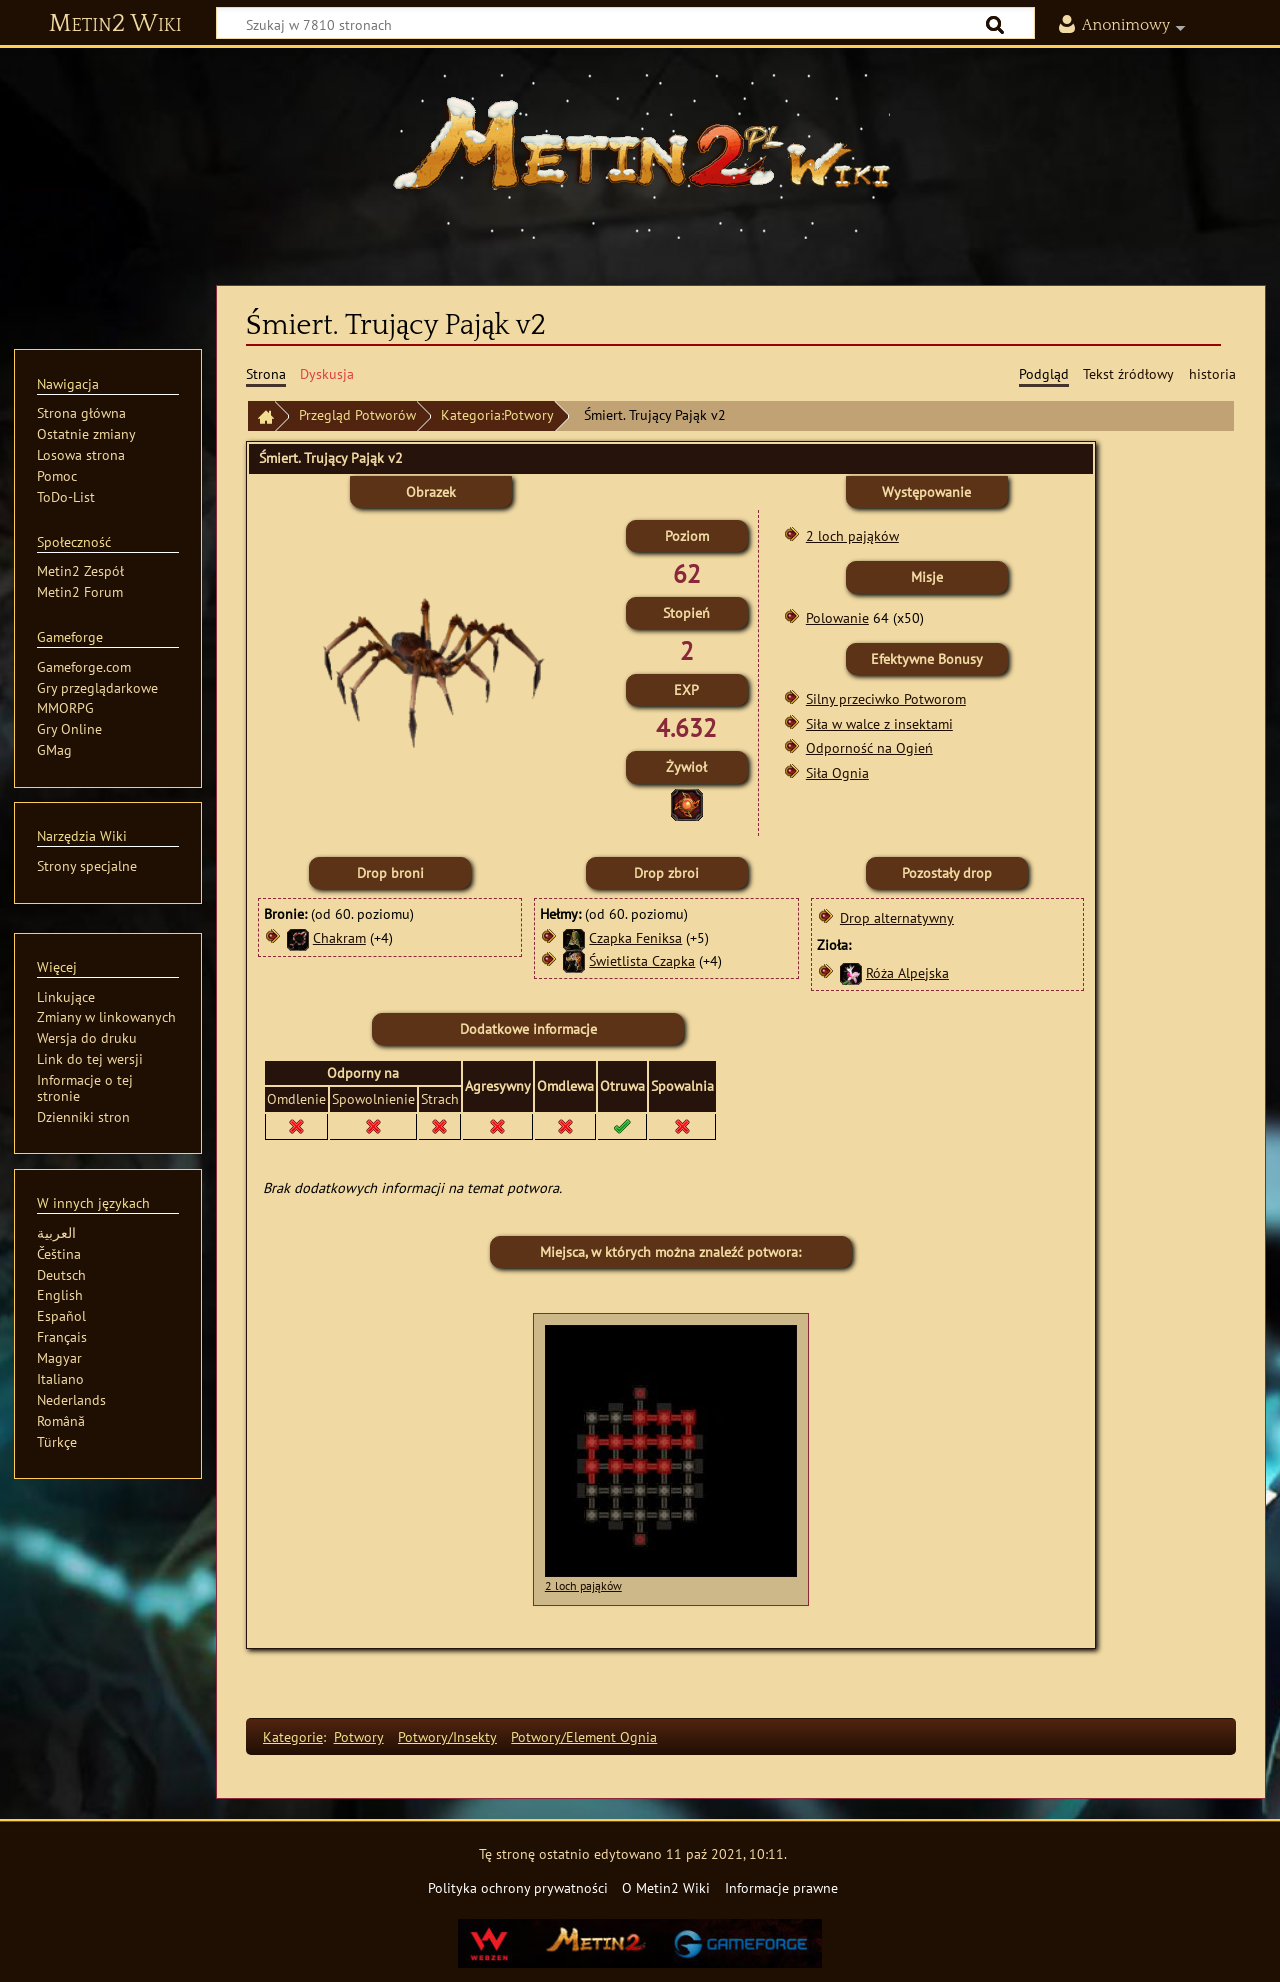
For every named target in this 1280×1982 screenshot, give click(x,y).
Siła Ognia (837, 772)
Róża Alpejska (907, 972)
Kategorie (293, 1736)
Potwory (359, 1736)
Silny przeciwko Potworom (886, 698)
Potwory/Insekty (447, 1736)
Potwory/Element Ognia (584, 1736)
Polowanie (837, 617)
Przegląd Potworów (357, 414)
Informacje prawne (781, 1887)
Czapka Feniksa (635, 937)
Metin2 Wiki (115, 24)
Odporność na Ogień (869, 747)
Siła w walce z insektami (879, 723)
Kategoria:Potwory (497, 414)
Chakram (339, 937)
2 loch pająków (852, 535)
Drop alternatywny (897, 917)
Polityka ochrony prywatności (518, 1887)
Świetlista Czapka (642, 960)
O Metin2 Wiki (666, 1887)
